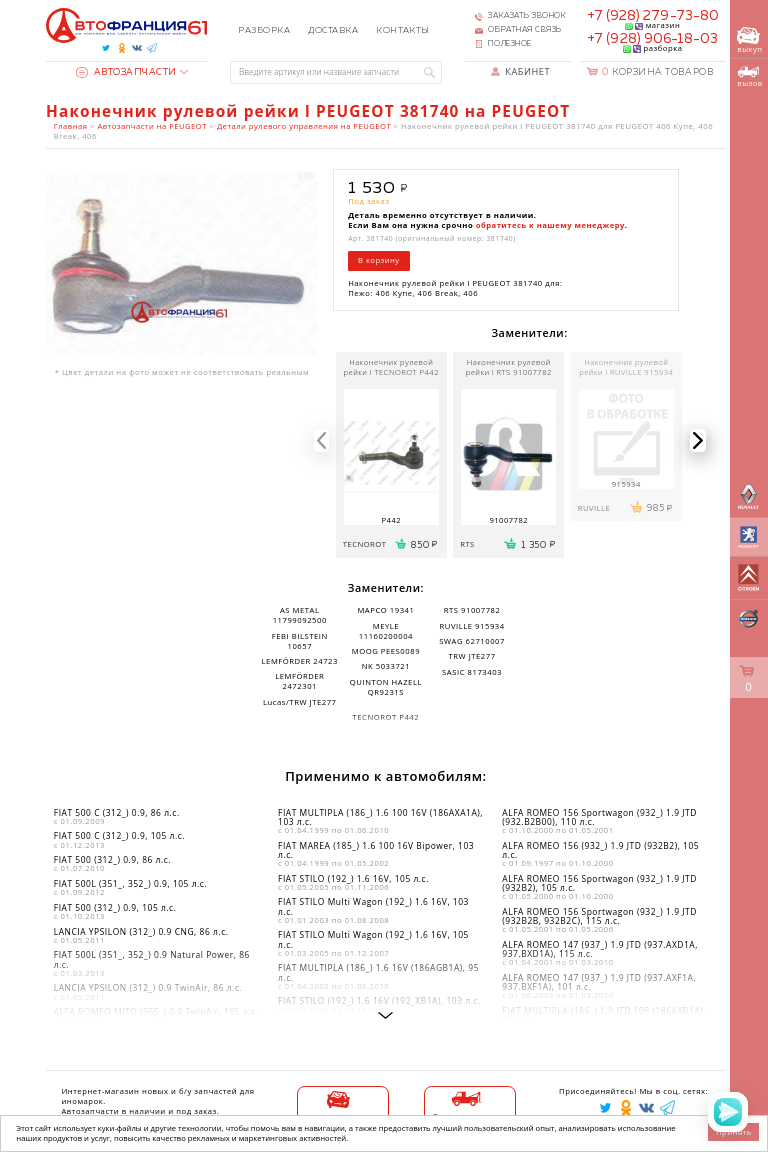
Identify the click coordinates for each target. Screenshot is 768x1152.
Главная (71, 126)
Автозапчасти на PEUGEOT (152, 126)
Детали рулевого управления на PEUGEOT (304, 126)
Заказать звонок (527, 16)
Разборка (264, 30)
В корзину (379, 260)
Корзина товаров (657, 72)
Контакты (402, 30)
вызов (749, 77)
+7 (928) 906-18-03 (652, 39)
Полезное (509, 44)
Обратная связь (525, 30)
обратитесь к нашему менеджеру (550, 225)
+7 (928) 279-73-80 (653, 16)
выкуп (749, 40)
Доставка (333, 30)
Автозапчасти (126, 72)
